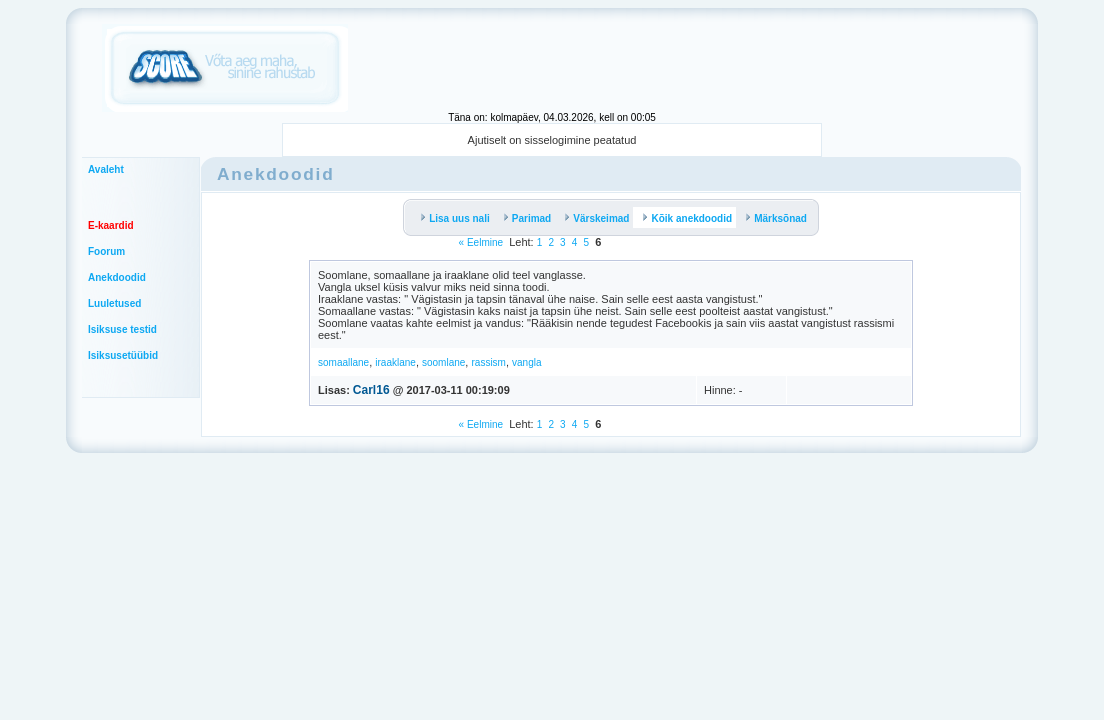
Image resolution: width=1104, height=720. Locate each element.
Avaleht (106, 169)
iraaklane (395, 362)
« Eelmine (481, 242)
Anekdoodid (117, 277)
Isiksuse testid (122, 329)
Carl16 (371, 390)
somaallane (343, 362)
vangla (526, 362)
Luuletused (114, 303)
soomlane (443, 362)
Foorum (106, 251)
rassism (488, 362)
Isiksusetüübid (123, 355)
